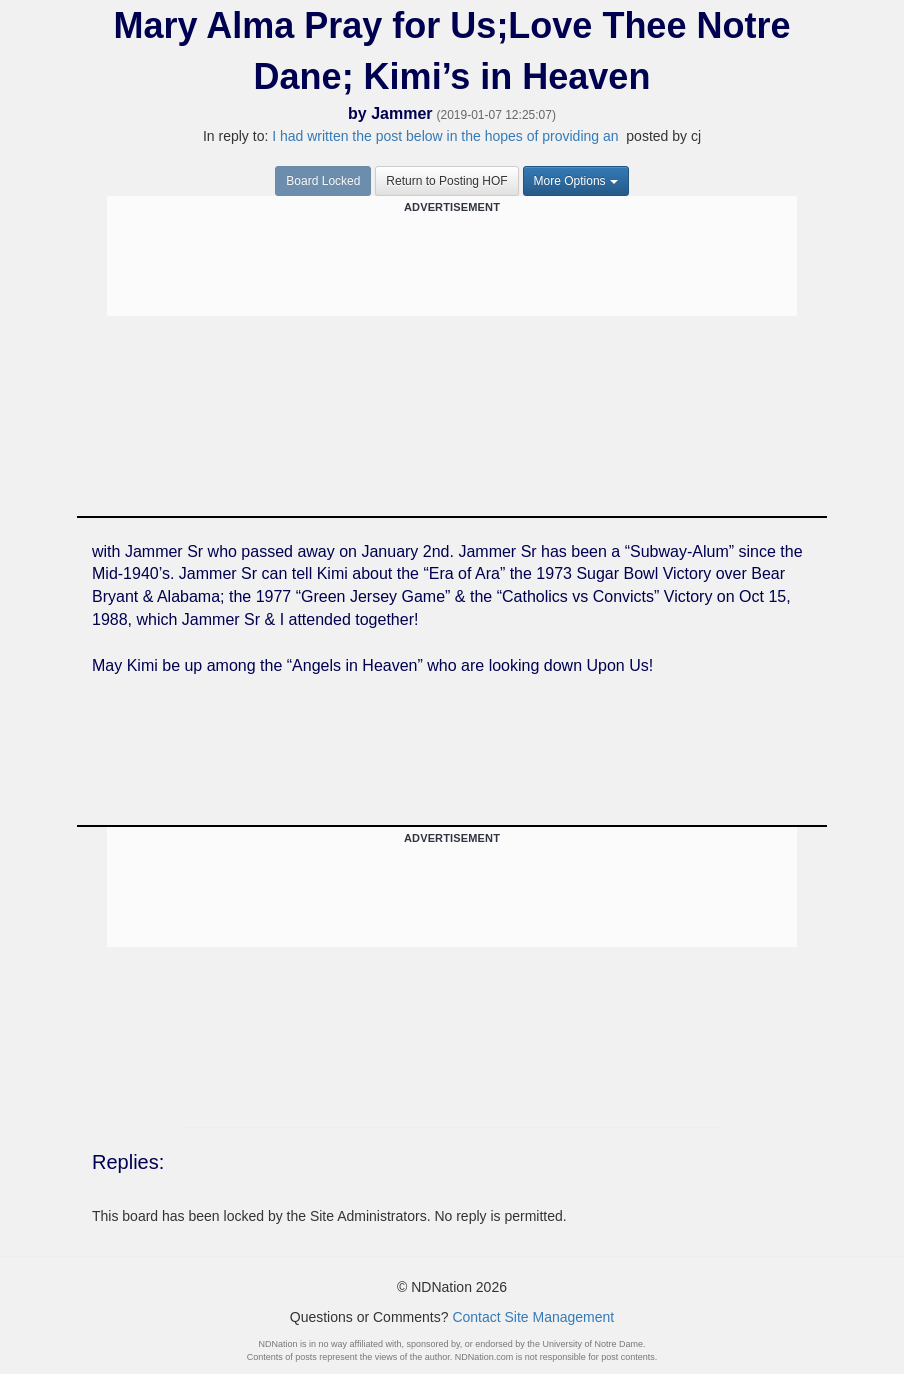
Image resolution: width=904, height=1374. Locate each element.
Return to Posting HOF (446, 181)
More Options (576, 181)
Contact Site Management (533, 1317)
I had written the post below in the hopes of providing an (447, 136)
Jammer (401, 113)
